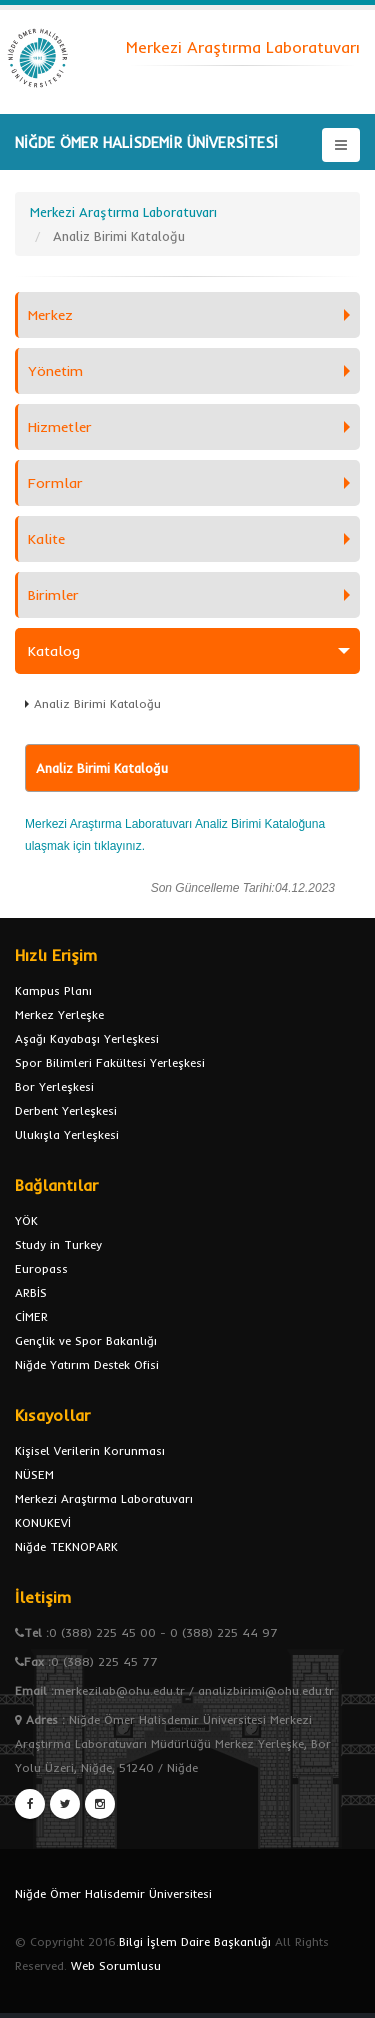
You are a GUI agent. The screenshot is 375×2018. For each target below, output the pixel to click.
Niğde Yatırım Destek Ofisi (87, 1364)
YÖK (26, 1220)
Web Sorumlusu (116, 1965)
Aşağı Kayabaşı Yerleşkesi (87, 1038)
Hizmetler (60, 427)
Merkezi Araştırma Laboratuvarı (104, 1498)
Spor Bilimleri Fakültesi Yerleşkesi (110, 1062)
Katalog (54, 651)
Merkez (50, 315)
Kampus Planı (53, 990)
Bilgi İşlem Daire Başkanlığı (195, 1941)
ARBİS (31, 1292)
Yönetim (55, 371)
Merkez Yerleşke (59, 1014)
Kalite (46, 539)
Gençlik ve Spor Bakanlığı (86, 1340)
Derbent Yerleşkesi (66, 1110)
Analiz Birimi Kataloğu (97, 703)
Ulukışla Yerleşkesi (67, 1134)
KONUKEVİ (43, 1522)
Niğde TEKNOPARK (66, 1546)
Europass (41, 1268)
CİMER (31, 1316)
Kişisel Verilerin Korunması (90, 1450)
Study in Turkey (58, 1244)
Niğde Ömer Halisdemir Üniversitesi (113, 1893)
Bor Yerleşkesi (54, 1086)
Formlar (55, 483)
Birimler (53, 595)
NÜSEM (34, 1474)
